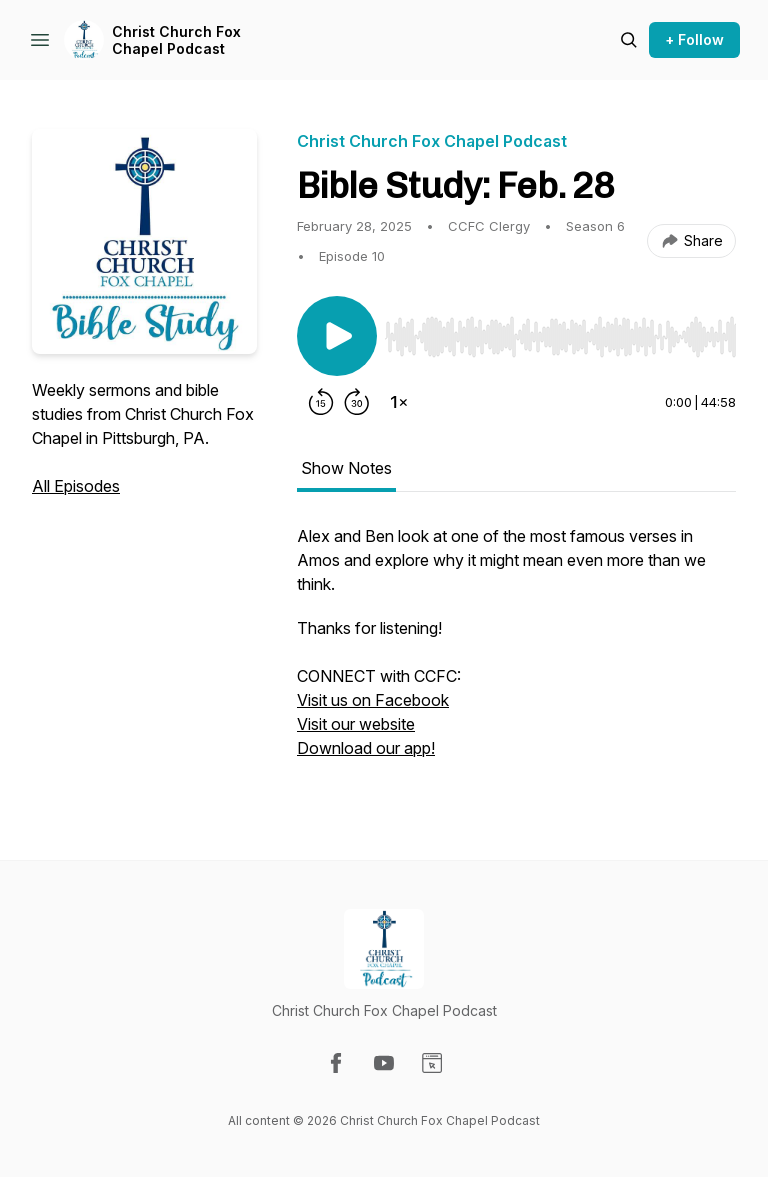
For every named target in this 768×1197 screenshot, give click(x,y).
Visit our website (356, 724)
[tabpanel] (516, 652)
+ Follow (694, 39)
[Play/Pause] (337, 336)
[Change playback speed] (399, 402)
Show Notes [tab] (346, 468)
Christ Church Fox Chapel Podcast (176, 40)
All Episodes (76, 486)
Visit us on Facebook (373, 700)
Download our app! (366, 748)
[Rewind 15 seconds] (321, 402)
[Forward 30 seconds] (357, 402)
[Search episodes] (629, 40)
